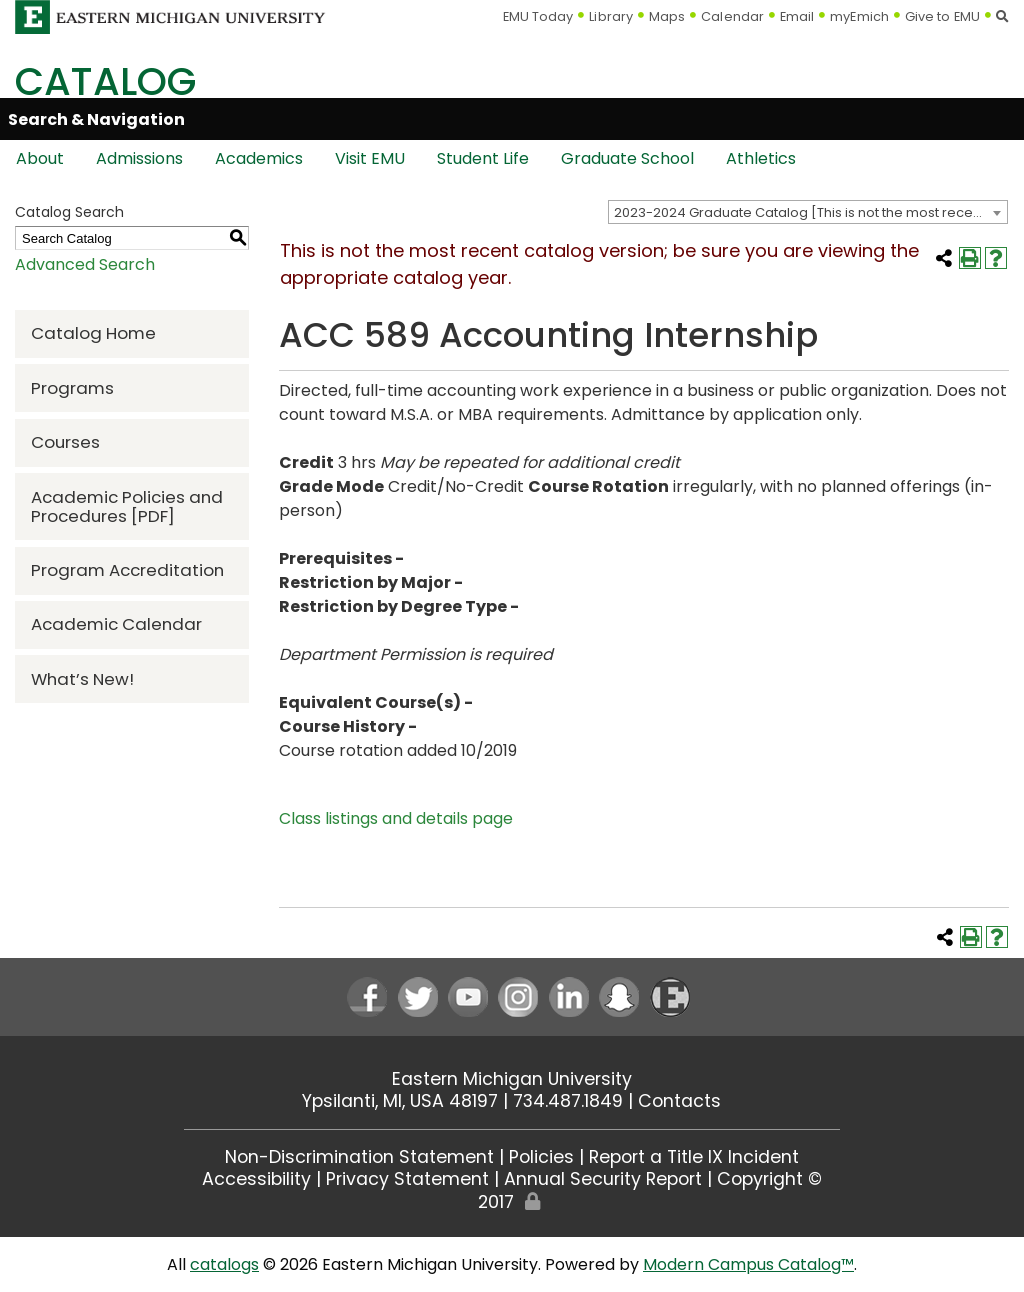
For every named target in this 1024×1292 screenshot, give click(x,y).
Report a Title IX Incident (694, 1157)
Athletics (761, 158)
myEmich (859, 16)
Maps (667, 16)
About (40, 158)
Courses (65, 442)
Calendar (732, 16)
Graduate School (627, 158)
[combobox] (808, 212)
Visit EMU (370, 158)
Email (797, 16)
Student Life (483, 158)
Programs (72, 388)
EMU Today (538, 16)
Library (611, 16)
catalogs (224, 1264)
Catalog (105, 81)
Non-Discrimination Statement (359, 1157)
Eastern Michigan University (512, 1079)
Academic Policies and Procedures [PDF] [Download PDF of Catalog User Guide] (127, 506)
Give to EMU (942, 16)
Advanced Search (85, 264)
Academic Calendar (116, 624)
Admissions (139, 158)
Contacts (679, 1101)
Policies (541, 1157)
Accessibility (256, 1179)
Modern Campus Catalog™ (748, 1264)
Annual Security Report (603, 1179)
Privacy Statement (407, 1179)
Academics (259, 158)
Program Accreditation (127, 570)
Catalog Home (93, 333)
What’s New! (82, 679)
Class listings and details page (396, 818)
